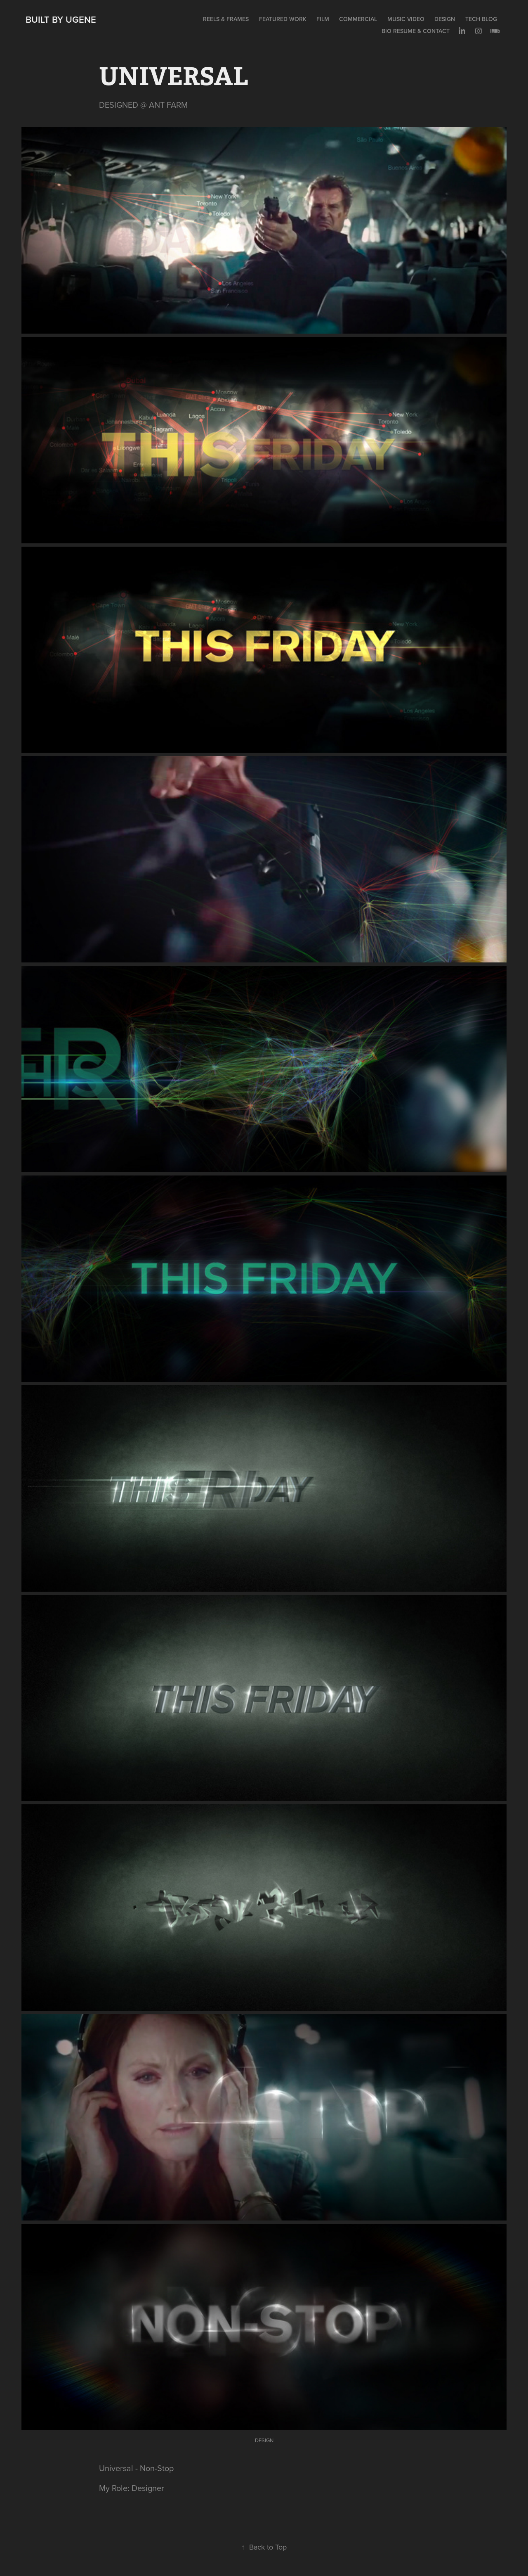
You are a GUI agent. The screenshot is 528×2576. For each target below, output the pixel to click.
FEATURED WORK (282, 19)
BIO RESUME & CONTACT (416, 31)
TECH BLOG (481, 19)
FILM (322, 19)
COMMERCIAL (358, 19)
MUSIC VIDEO (405, 19)
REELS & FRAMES (226, 19)
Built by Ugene (61, 19)
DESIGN (444, 19)
